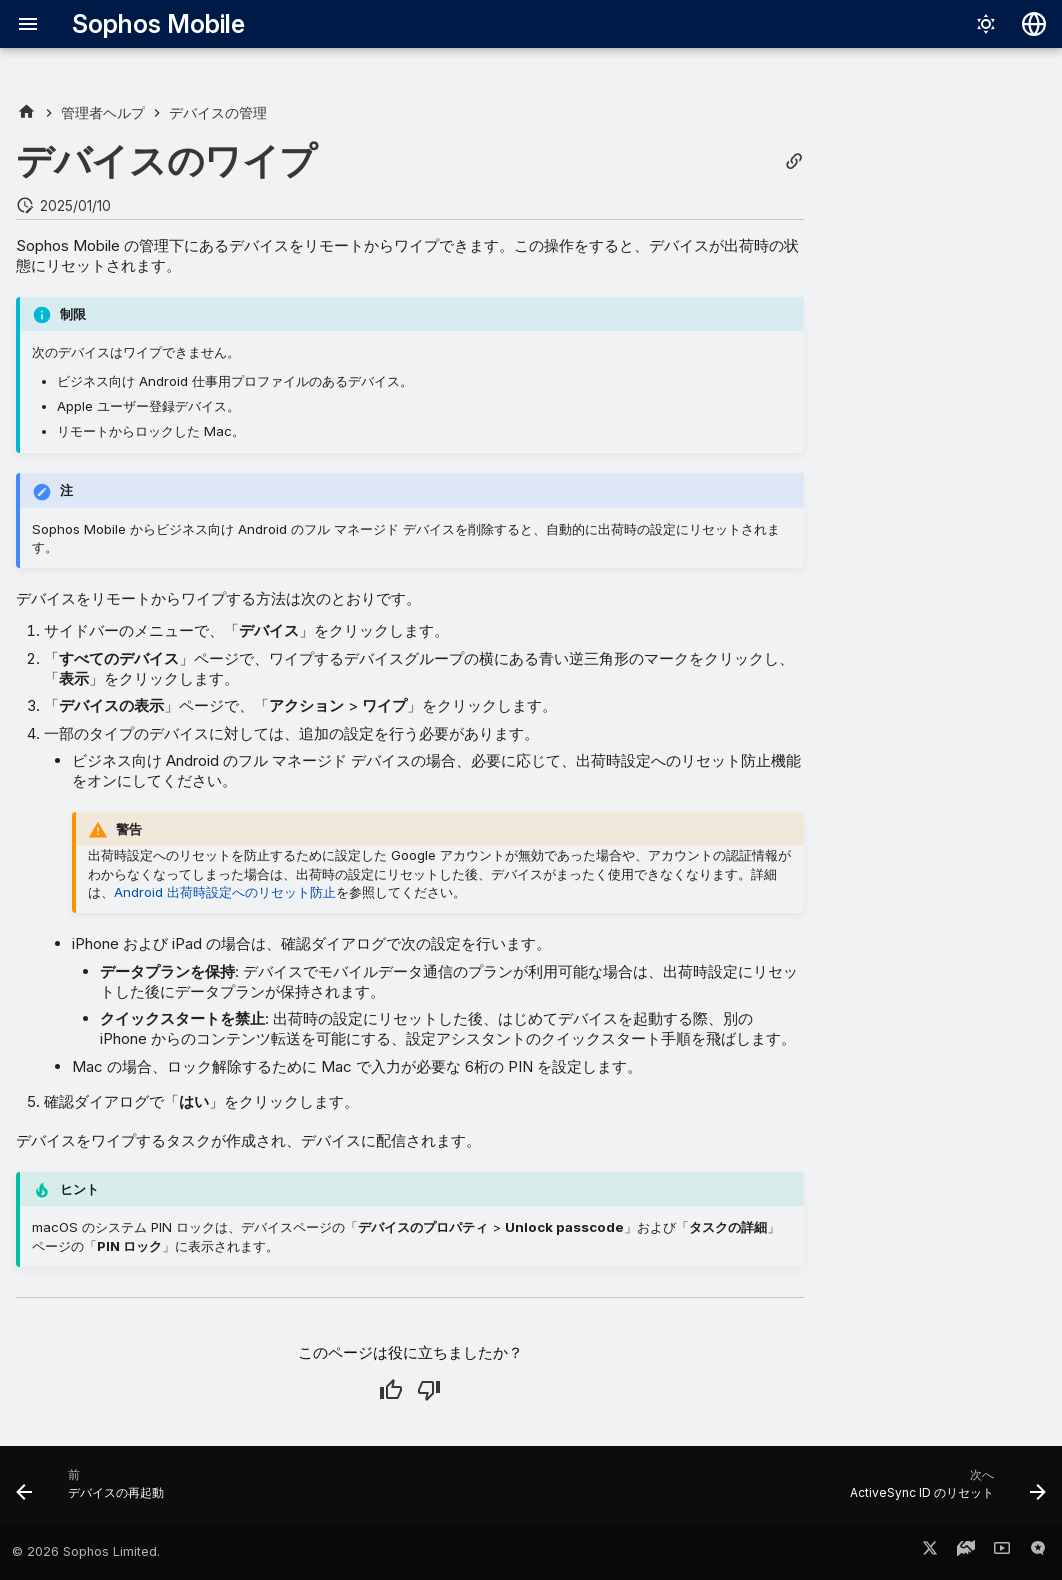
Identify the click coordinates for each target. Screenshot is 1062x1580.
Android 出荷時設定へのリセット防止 (225, 892)
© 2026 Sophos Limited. (86, 1551)
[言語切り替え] (1034, 24)
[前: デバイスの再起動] (95, 1491)
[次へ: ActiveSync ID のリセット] (943, 1491)
